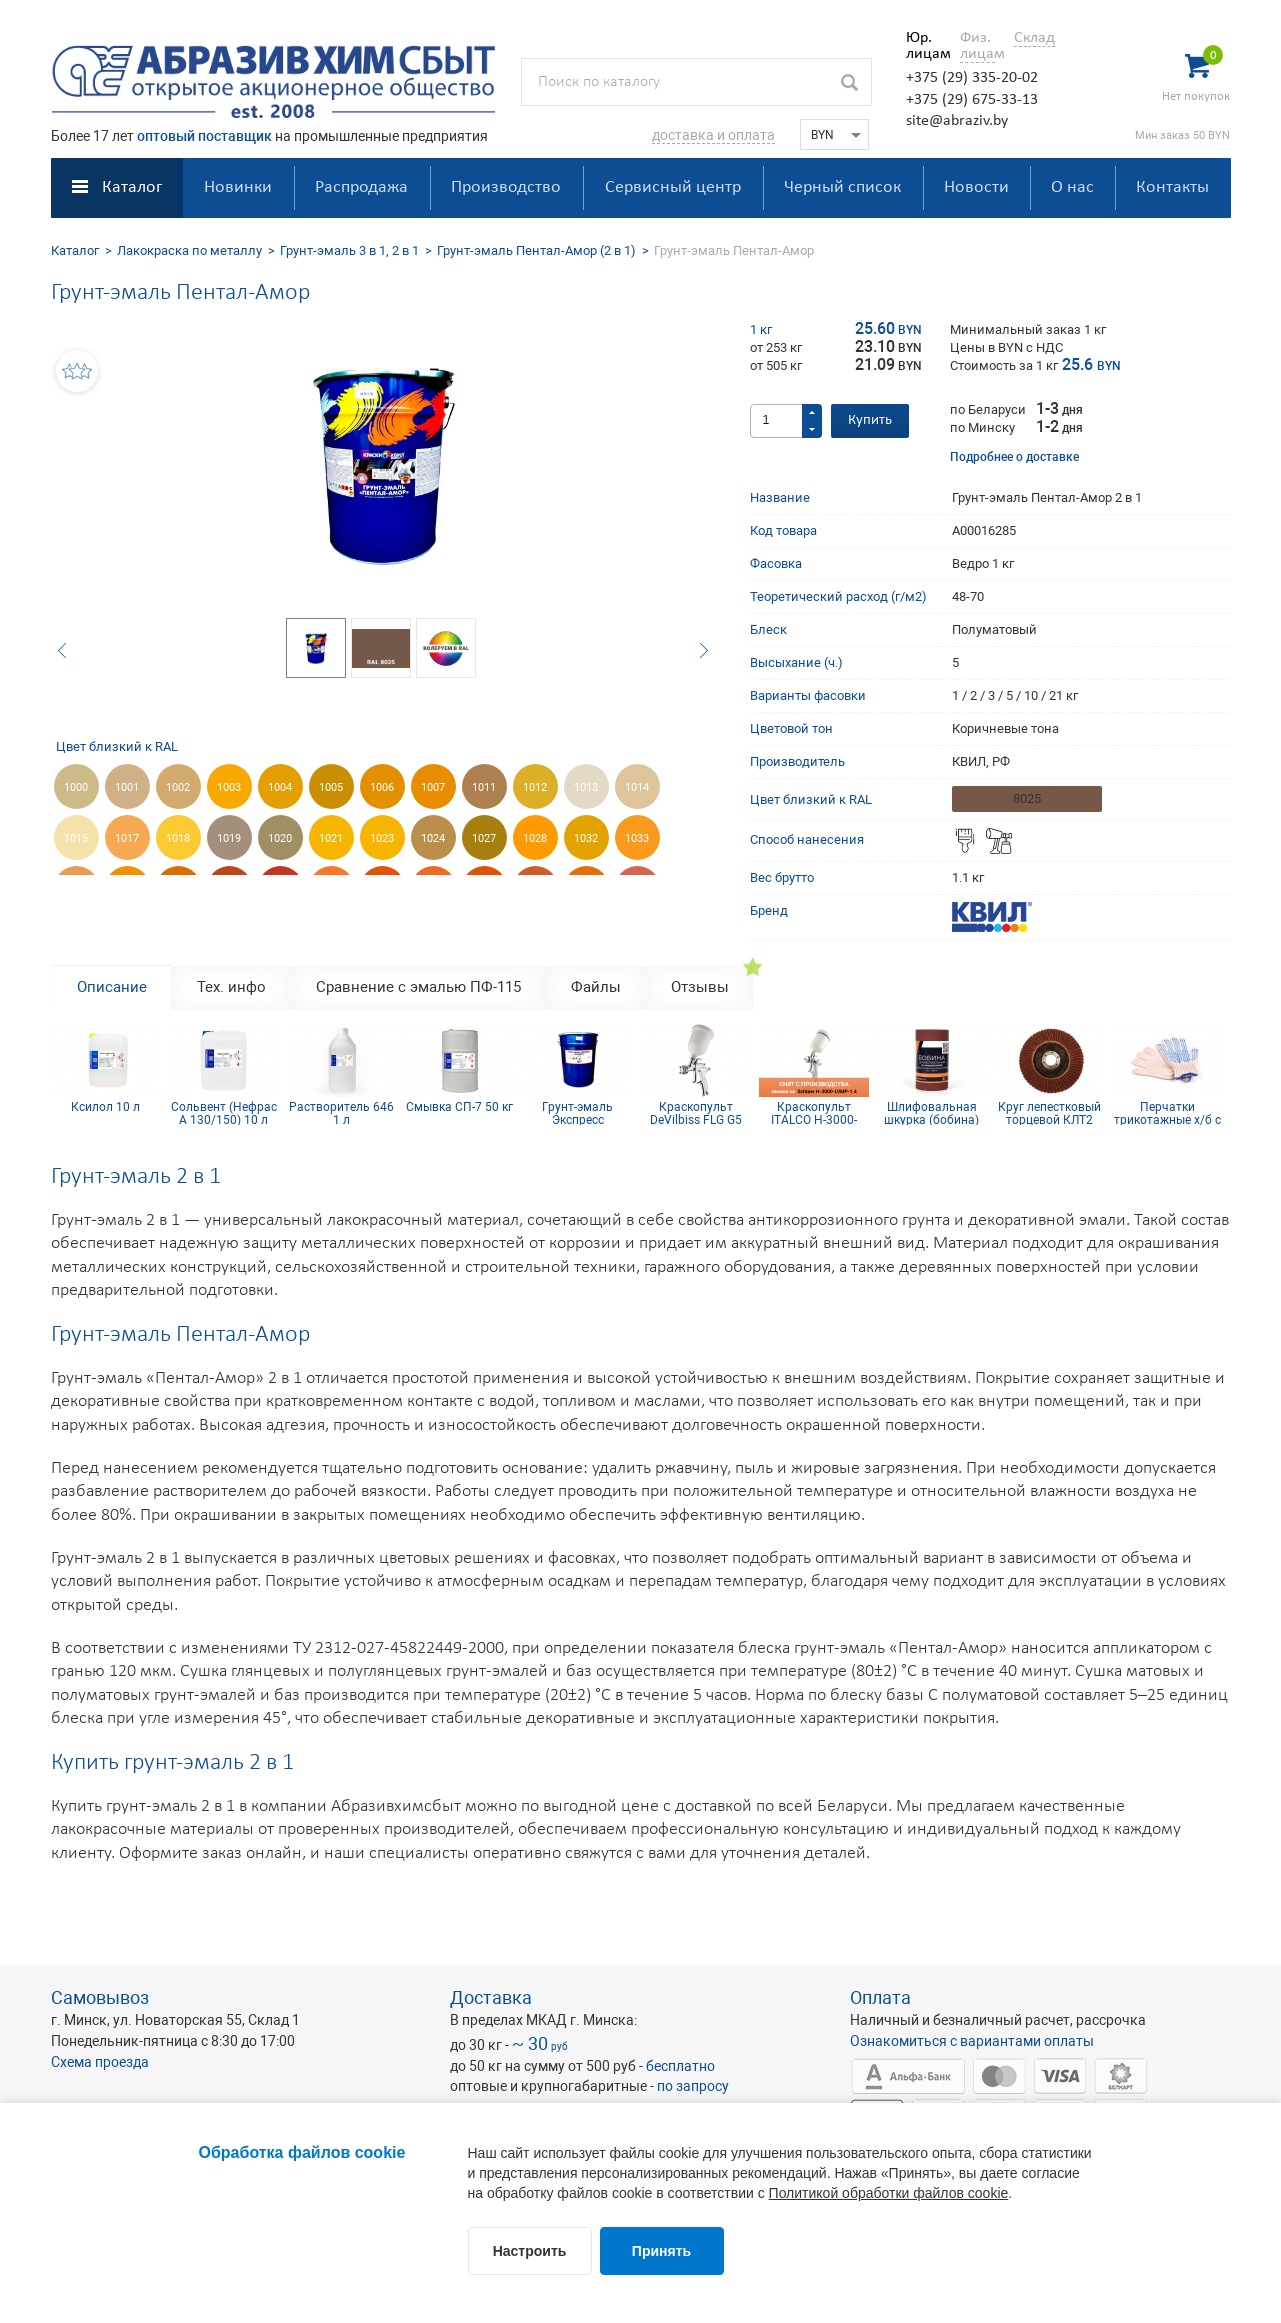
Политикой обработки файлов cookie (889, 2193)
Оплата (880, 1997)
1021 (331, 838)
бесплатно (680, 2066)
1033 (637, 838)
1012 (535, 787)
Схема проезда (100, 2062)
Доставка (491, 1997)
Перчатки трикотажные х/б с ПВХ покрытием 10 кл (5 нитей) (1168, 1113)
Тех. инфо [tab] (231, 987)
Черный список (842, 187)
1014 (637, 787)
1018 (178, 838)
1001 (127, 787)
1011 (484, 787)
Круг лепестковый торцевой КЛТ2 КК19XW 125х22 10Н (1049, 1113)
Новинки (238, 187)
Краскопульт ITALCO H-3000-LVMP (814, 1113)
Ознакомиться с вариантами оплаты (972, 2041)
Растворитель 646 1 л (341, 1113)
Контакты (1172, 187)
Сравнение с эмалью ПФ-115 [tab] (418, 987)
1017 (127, 838)
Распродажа (361, 187)
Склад (1034, 38)
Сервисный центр (673, 187)
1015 (76, 838)
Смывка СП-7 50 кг (459, 1107)
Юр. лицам (923, 46)
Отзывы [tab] (700, 987)
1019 (229, 838)
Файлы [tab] (596, 987)
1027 (484, 838)
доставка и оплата (713, 135)
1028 (535, 838)
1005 (331, 787)
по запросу (693, 2086)
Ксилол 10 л (105, 1107)
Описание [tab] (112, 987)
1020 (280, 838)
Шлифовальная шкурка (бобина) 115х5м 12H (931, 1113)
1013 (586, 787)
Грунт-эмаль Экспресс (577, 1113)
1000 (76, 787)
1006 (382, 787)
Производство (506, 187)
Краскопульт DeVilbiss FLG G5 (696, 1113)
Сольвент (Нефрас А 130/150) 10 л (224, 1113)
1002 (178, 787)
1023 (382, 838)
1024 (433, 838)
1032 (586, 838)
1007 (433, 787)
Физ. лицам (977, 46)
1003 (229, 787)
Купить (870, 420)
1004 (280, 787)
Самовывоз (100, 1997)
